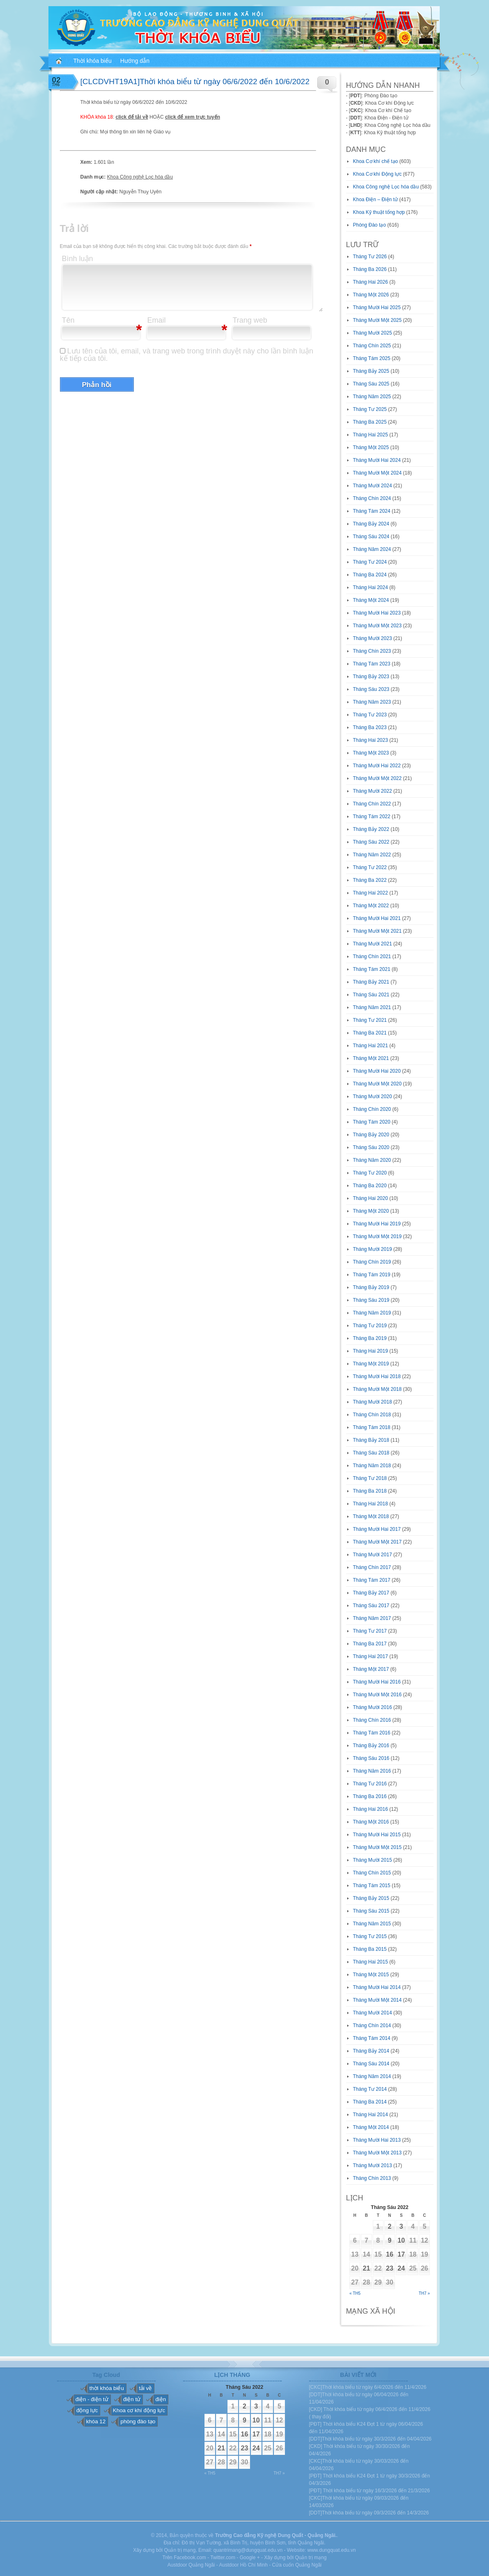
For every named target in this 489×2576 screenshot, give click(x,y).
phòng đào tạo (137, 2421)
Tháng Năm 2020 (372, 1160)
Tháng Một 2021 (371, 1058)
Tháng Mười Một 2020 (377, 1084)
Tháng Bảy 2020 (371, 1135)
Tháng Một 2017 (371, 1669)
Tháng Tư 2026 (370, 256)
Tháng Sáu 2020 (371, 1147)
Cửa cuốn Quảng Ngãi (297, 2565)
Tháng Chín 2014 (372, 2025)
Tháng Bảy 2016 (371, 1745)
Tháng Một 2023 (371, 753)
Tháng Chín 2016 (372, 1720)
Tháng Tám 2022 (371, 816)
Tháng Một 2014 (371, 2127)
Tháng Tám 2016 (371, 1733)
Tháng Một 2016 (371, 1822)
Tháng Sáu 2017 (371, 1605)
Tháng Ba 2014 (370, 2102)
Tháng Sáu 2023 (371, 689)
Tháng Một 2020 (371, 1211)
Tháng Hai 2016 (370, 1809)
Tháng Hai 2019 (370, 1351)
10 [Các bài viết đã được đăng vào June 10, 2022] (401, 2240)
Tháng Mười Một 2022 (377, 778)
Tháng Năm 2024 (372, 549)
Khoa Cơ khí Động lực (377, 174)
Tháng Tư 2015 (370, 1936)
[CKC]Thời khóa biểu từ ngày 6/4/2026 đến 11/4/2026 (368, 2387)
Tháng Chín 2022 (372, 804)
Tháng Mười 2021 (372, 944)
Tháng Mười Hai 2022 (377, 765)
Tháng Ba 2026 (370, 269)
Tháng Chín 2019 (372, 1262)
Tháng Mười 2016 (372, 1707)
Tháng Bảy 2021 (371, 982)
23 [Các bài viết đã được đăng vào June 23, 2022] (389, 2268)
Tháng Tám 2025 (371, 358)
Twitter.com (222, 2557)
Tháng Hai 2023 (370, 740)
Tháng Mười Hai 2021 (377, 918)
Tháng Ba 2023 (370, 727)
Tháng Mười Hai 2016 (377, 1682)
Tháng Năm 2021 (372, 1007)
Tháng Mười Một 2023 (377, 626)
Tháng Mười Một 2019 (377, 1236)
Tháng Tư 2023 (370, 715)
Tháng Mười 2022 (372, 791)
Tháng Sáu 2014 (371, 2064)
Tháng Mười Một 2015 (377, 1847)
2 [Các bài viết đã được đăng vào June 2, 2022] (390, 2226)
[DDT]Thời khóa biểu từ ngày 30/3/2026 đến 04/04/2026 (370, 2439)
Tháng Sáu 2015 (371, 1911)
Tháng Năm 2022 (372, 855)
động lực (87, 2410)
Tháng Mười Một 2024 (377, 473)
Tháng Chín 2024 (372, 498)
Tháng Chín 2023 (372, 651)
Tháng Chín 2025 (372, 346)
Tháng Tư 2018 (370, 1478)
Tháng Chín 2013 (372, 2178)
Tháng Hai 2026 (370, 282)
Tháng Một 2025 (371, 447)
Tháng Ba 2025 (370, 422)
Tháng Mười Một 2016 (377, 1694)
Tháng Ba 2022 (370, 880)
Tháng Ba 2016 (370, 1796)
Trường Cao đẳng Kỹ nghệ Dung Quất (259, 2535)
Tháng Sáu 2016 (371, 1758)
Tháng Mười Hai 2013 (377, 2140)
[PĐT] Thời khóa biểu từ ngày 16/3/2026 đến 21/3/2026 (369, 2490)
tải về (145, 2388)
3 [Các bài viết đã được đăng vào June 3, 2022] (401, 2226)
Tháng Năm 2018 (372, 1465)
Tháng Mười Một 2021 (377, 931)
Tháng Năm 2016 (372, 1771)
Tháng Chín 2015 (372, 1873)
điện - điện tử (92, 2399)
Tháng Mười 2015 (372, 1860)
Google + (250, 2557)
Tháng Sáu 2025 (371, 384)
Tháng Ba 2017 (370, 1644)
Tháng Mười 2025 (372, 333)
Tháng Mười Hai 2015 (377, 1834)
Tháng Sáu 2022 (371, 842)
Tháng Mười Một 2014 (377, 2000)
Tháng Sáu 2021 (371, 995)
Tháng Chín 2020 (372, 1109)
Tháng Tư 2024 (370, 562)
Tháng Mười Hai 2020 (377, 1071)
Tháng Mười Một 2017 (377, 1542)
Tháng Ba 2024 (370, 575)
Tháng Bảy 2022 (371, 829)
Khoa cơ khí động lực (139, 2410)
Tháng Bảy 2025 (371, 371)
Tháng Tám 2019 (371, 1275)
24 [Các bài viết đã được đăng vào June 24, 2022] (401, 2268)
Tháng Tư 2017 (370, 1631)
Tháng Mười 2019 (372, 1249)
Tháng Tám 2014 (371, 2038)
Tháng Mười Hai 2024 (377, 460)
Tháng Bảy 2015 (371, 1898)
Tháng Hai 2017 (370, 1656)
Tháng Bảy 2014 (371, 2051)
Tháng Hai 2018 (370, 1504)
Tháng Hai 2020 (370, 1198)
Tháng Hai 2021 (370, 1045)
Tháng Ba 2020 (370, 1185)
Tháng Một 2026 (371, 295)
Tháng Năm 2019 (372, 1313)
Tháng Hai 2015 (370, 1962)
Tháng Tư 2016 (370, 1784)
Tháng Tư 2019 (370, 1325)
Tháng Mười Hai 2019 (377, 1224)
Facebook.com (190, 2557)
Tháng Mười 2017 (372, 1555)
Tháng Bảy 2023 (371, 676)
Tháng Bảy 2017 (371, 1593)
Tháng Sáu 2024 (371, 536)
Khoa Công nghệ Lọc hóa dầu (140, 177)
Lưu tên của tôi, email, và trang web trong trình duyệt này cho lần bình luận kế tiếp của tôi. (186, 354)
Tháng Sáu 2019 (371, 1300)
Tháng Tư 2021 (370, 1020)
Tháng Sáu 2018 (371, 1453)
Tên (68, 320)
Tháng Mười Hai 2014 (377, 1987)
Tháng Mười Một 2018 (377, 1389)
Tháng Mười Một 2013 (377, 2153)
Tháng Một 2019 (371, 1364)
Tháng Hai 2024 (370, 587)
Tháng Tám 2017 (371, 1580)
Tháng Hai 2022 (370, 893)
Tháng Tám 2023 (371, 664)
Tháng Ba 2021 (370, 1033)
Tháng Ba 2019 (370, 1338)
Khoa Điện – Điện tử (375, 199)
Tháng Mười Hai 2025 (377, 307)
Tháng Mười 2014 (372, 2013)
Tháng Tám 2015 (371, 1885)
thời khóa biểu (107, 2388)
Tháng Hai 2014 (370, 2114)
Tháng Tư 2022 (370, 867)
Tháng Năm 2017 (372, 1618)
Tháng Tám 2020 (371, 1122)
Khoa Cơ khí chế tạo (375, 161)
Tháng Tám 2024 (371, 511)
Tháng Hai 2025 (370, 435)
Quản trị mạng (310, 2557)
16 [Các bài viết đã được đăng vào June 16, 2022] (389, 2254)
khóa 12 (96, 2421)
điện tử (131, 2399)
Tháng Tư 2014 (370, 2089)
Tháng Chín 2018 (372, 1415)
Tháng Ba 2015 (370, 1949)
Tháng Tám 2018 (371, 1427)
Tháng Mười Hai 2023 (377, 613)
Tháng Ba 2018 (370, 1491)
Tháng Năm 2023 (372, 702)
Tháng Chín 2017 (372, 1567)
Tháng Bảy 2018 (371, 1440)
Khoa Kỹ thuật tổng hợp (379, 212)
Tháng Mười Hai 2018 (377, 1376)
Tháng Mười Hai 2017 (377, 1529)
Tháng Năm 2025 (372, 396)
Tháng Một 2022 (371, 905)
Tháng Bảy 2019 (371, 1287)
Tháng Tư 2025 (370, 409)
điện (160, 2399)
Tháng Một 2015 (371, 1974)
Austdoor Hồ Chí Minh (243, 2565)
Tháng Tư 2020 (370, 1173)
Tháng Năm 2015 (372, 1924)
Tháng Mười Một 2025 (377, 320)
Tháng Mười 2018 (372, 1402)
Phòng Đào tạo (369, 225)
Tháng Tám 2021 (371, 969)
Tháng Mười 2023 (372, 638)
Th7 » (424, 2293)
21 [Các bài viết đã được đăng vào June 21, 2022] (366, 2268)
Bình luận (77, 259)
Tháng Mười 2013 (372, 2165)
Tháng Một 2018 (371, 1516)
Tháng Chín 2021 (372, 956)
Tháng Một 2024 (371, 600)
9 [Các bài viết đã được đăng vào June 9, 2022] (390, 2240)
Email (156, 320)
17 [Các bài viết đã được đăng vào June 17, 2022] (401, 2254)
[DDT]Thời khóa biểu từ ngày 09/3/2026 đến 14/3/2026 (369, 2513)
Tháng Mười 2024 (372, 486)
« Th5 (354, 2293)
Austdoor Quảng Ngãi (191, 2565)
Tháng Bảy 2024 (371, 524)
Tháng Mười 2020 (372, 1096)
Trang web (250, 320)
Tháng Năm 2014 (372, 2076)
